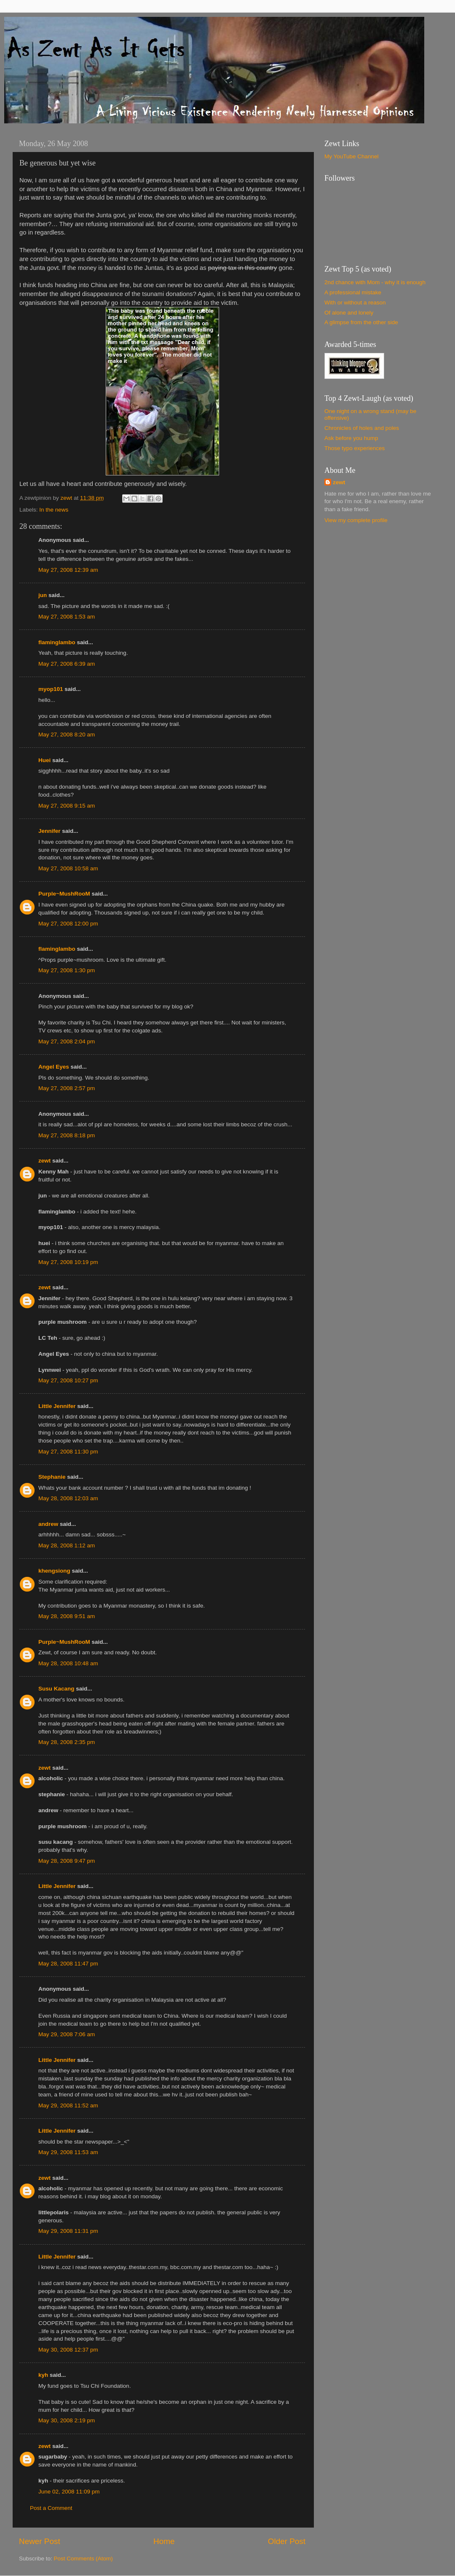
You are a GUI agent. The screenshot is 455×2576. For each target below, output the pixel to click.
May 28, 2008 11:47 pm (68, 1963)
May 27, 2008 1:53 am (66, 616)
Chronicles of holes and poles (361, 428)
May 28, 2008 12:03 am (68, 1498)
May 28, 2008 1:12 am (66, 1545)
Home (163, 2541)
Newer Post (39, 2541)
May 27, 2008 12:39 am (68, 570)
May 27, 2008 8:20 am (66, 734)
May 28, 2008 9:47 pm (66, 1861)
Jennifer (49, 831)
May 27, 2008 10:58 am (68, 868)
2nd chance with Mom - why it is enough (375, 282)
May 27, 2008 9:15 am (66, 806)
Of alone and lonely (348, 312)
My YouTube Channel (351, 156)
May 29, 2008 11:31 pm (68, 2231)
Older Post (286, 2541)
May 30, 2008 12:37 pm (68, 2350)
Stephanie (52, 1477)
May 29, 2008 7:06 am (66, 2034)
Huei (44, 760)
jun (42, 595)
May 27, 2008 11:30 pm (68, 1451)
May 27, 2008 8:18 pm (66, 1135)
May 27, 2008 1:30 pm (66, 970)
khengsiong (54, 1571)
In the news (53, 510)
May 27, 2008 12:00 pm (68, 923)
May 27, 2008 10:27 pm (68, 1380)
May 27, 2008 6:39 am (66, 664)
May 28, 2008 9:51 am (66, 1616)
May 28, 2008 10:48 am (68, 1663)
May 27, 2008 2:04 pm (66, 1041)
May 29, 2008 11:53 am (68, 2152)
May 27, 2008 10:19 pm (68, 1262)
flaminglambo (56, 642)
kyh (43, 2375)
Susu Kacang (56, 1688)
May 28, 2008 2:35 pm (66, 1742)
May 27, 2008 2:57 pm (66, 1088)
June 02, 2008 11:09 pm (69, 2491)
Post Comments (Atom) (83, 2558)
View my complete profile (356, 520)
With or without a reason (355, 302)
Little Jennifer (57, 1406)
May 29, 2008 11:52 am (68, 2105)
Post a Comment (51, 2508)
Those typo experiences (354, 448)
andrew (48, 1524)
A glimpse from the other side (361, 322)
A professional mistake (352, 292)
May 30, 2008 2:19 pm (66, 2420)
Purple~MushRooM (64, 894)
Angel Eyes (53, 1067)
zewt (44, 1160)
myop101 (50, 689)
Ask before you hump (351, 438)
